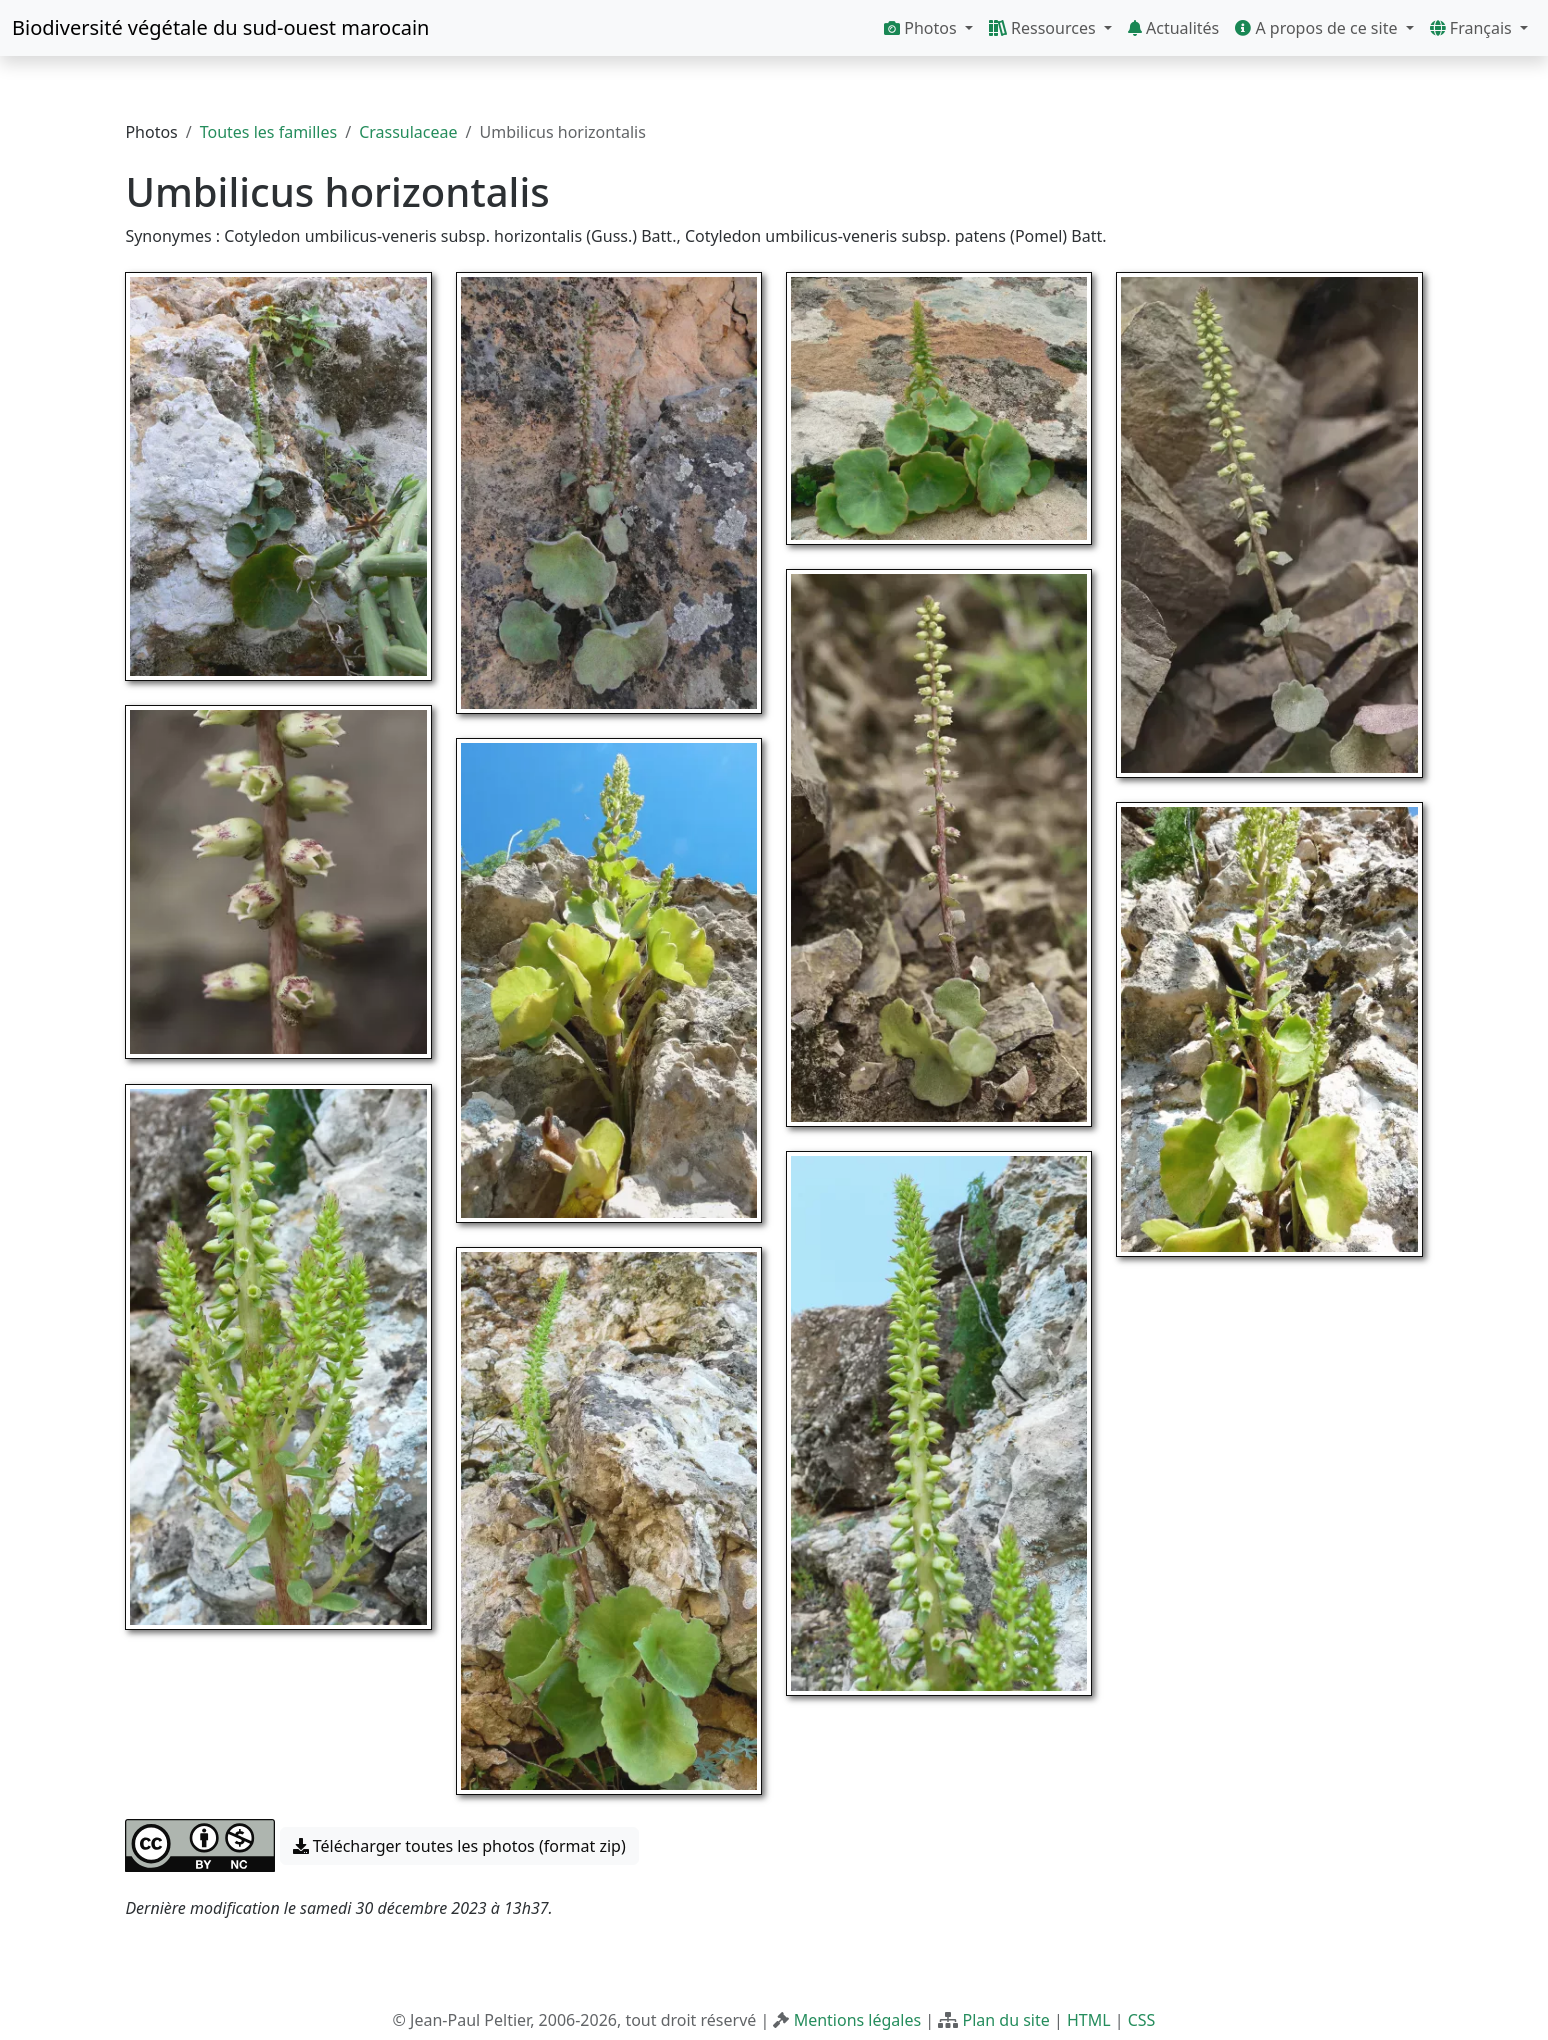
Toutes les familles (268, 132)
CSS (1142, 2020)
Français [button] (1473, 28)
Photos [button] (922, 28)
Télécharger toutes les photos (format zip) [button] (459, 1846)
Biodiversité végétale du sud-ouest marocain (220, 27)
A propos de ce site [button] (1318, 28)
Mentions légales (858, 2020)
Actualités (1173, 28)
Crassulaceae (408, 132)
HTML (1089, 2020)
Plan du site (1005, 2020)
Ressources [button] (1044, 28)
